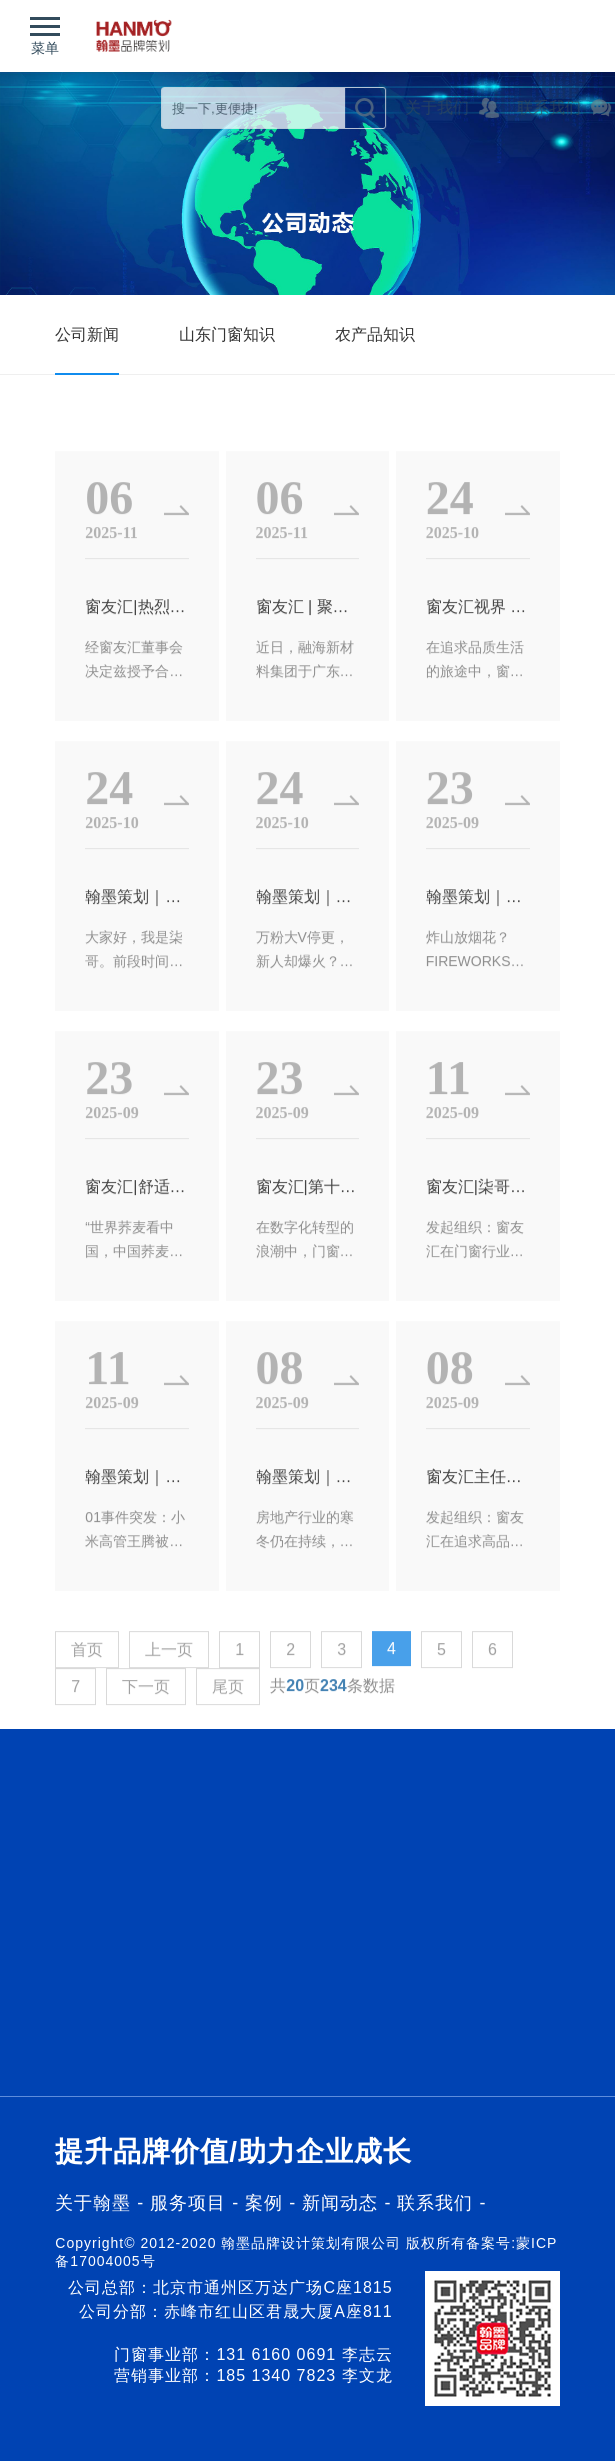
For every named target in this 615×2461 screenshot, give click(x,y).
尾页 (228, 1734)
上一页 (169, 1697)
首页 (87, 1697)
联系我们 (435, 2203)
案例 (267, 2203)
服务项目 (188, 2203)
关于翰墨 (93, 2203)
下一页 (146, 1734)
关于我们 (484, 107)
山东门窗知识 (227, 334)
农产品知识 (375, 334)
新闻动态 (343, 2203)
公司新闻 (87, 334)
